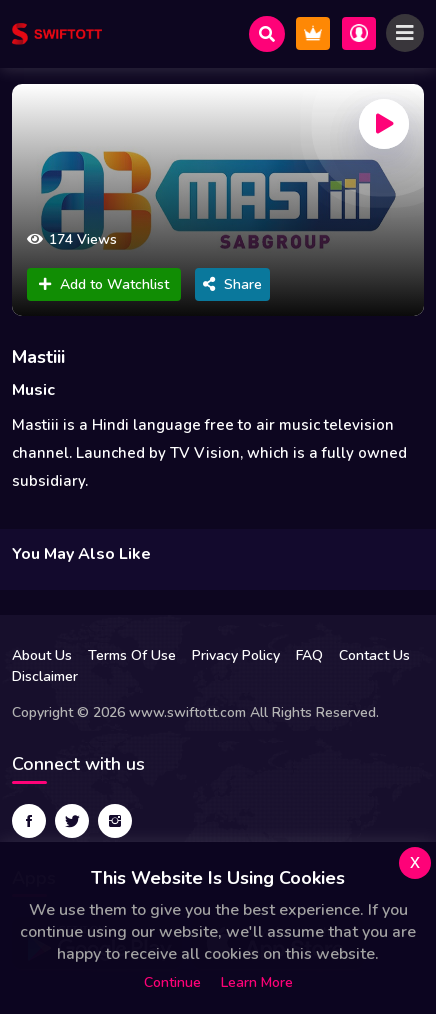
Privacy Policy (236, 655)
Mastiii (38, 357)
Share (232, 284)
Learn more (257, 982)
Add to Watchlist (104, 284)
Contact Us (374, 655)
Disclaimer (45, 676)
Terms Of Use (132, 655)
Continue (172, 982)
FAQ (309, 655)
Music (33, 390)
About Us (42, 655)
